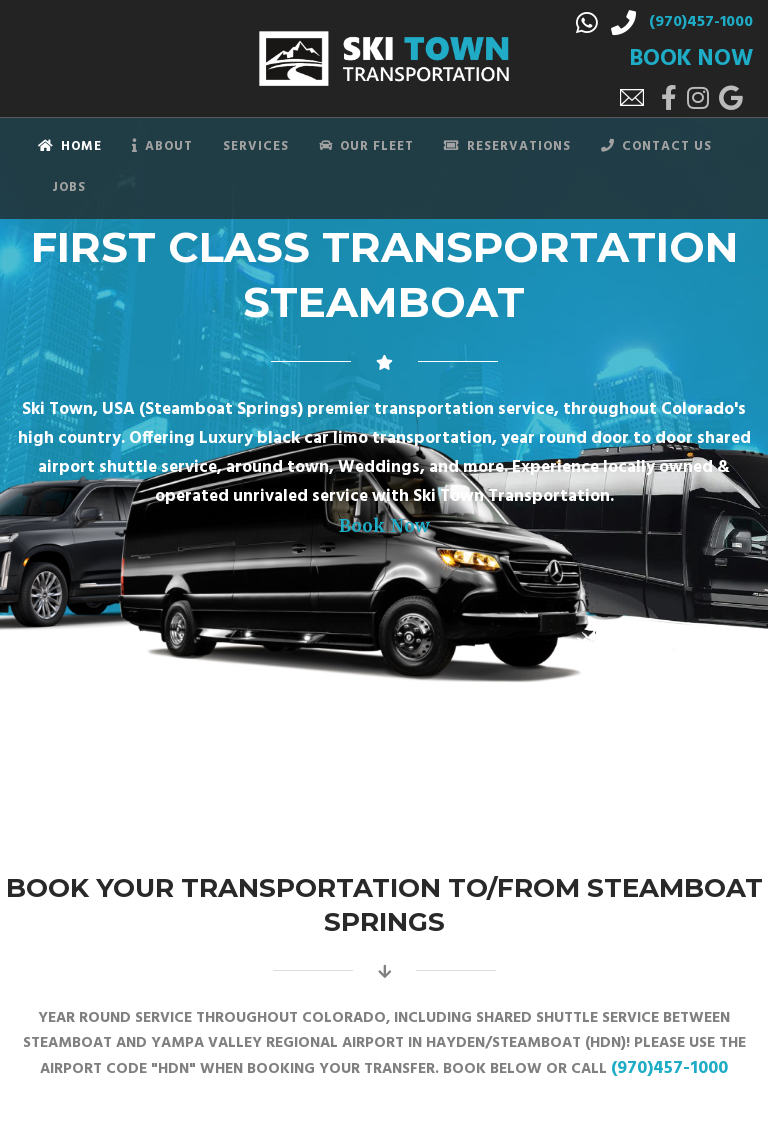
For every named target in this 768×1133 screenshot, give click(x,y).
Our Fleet (366, 146)
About (162, 146)
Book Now (384, 526)
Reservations (507, 146)
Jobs (69, 187)
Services (256, 146)
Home (70, 146)
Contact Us (656, 146)
